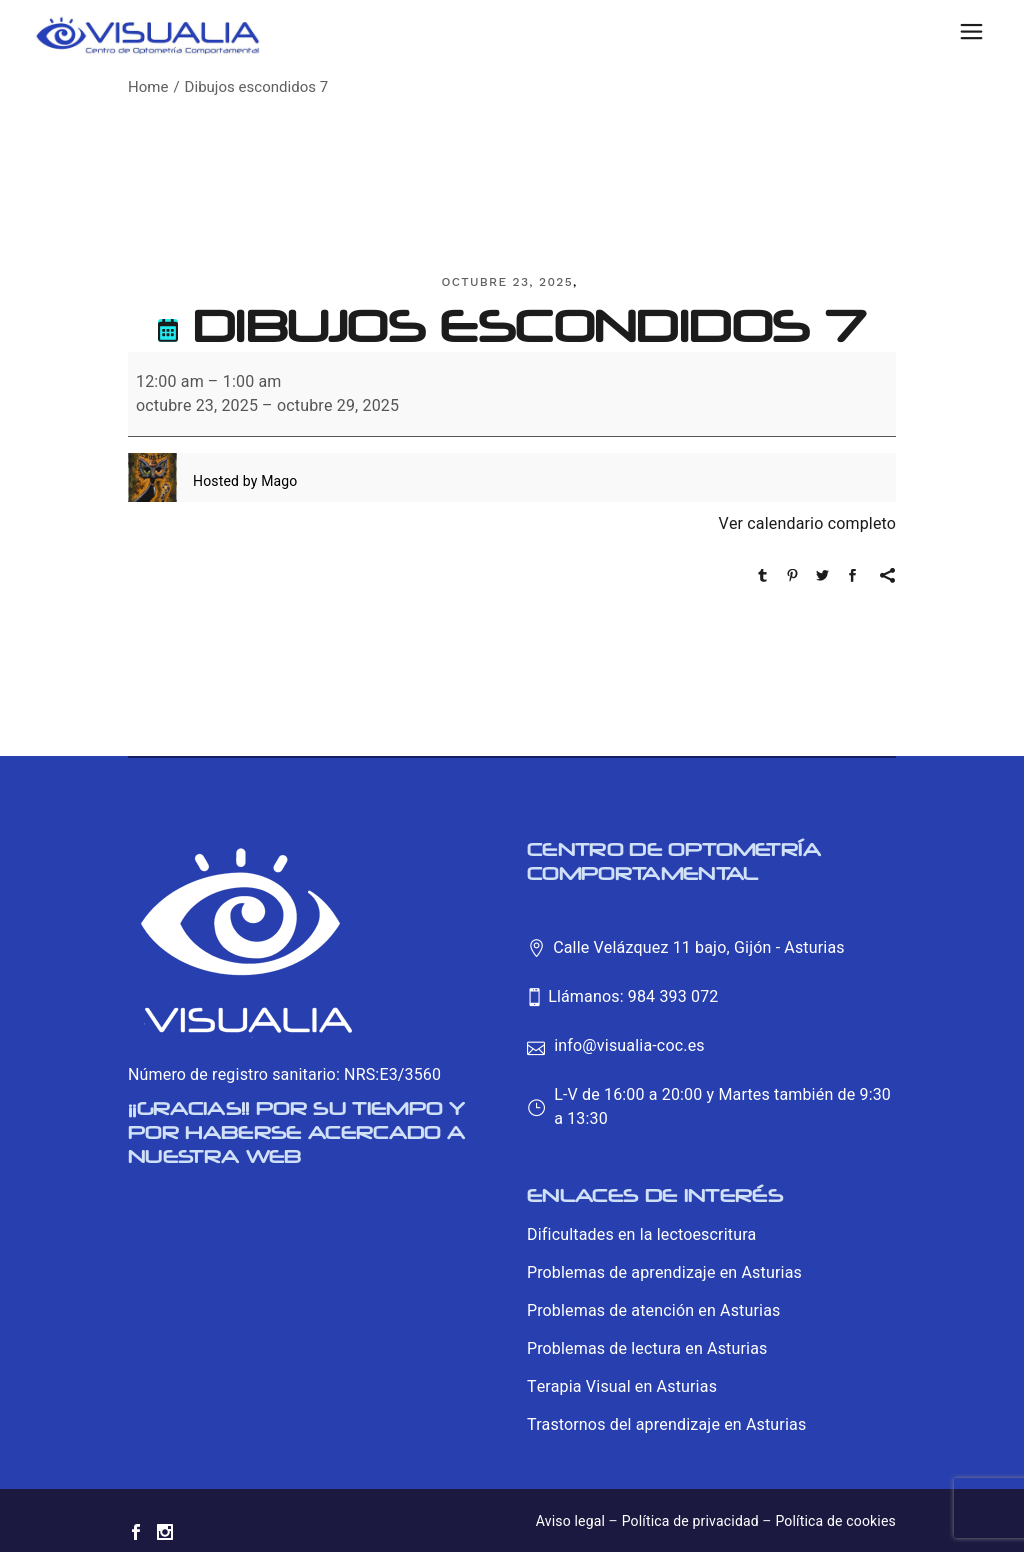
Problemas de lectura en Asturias (647, 1349)
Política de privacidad (690, 1521)
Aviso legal (570, 1521)
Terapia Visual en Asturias (622, 1387)
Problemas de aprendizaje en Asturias (664, 1273)
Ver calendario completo (807, 524)
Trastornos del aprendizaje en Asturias (666, 1425)
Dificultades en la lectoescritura (641, 1235)
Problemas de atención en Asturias (654, 1311)
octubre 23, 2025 (507, 282)
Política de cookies (835, 1521)
